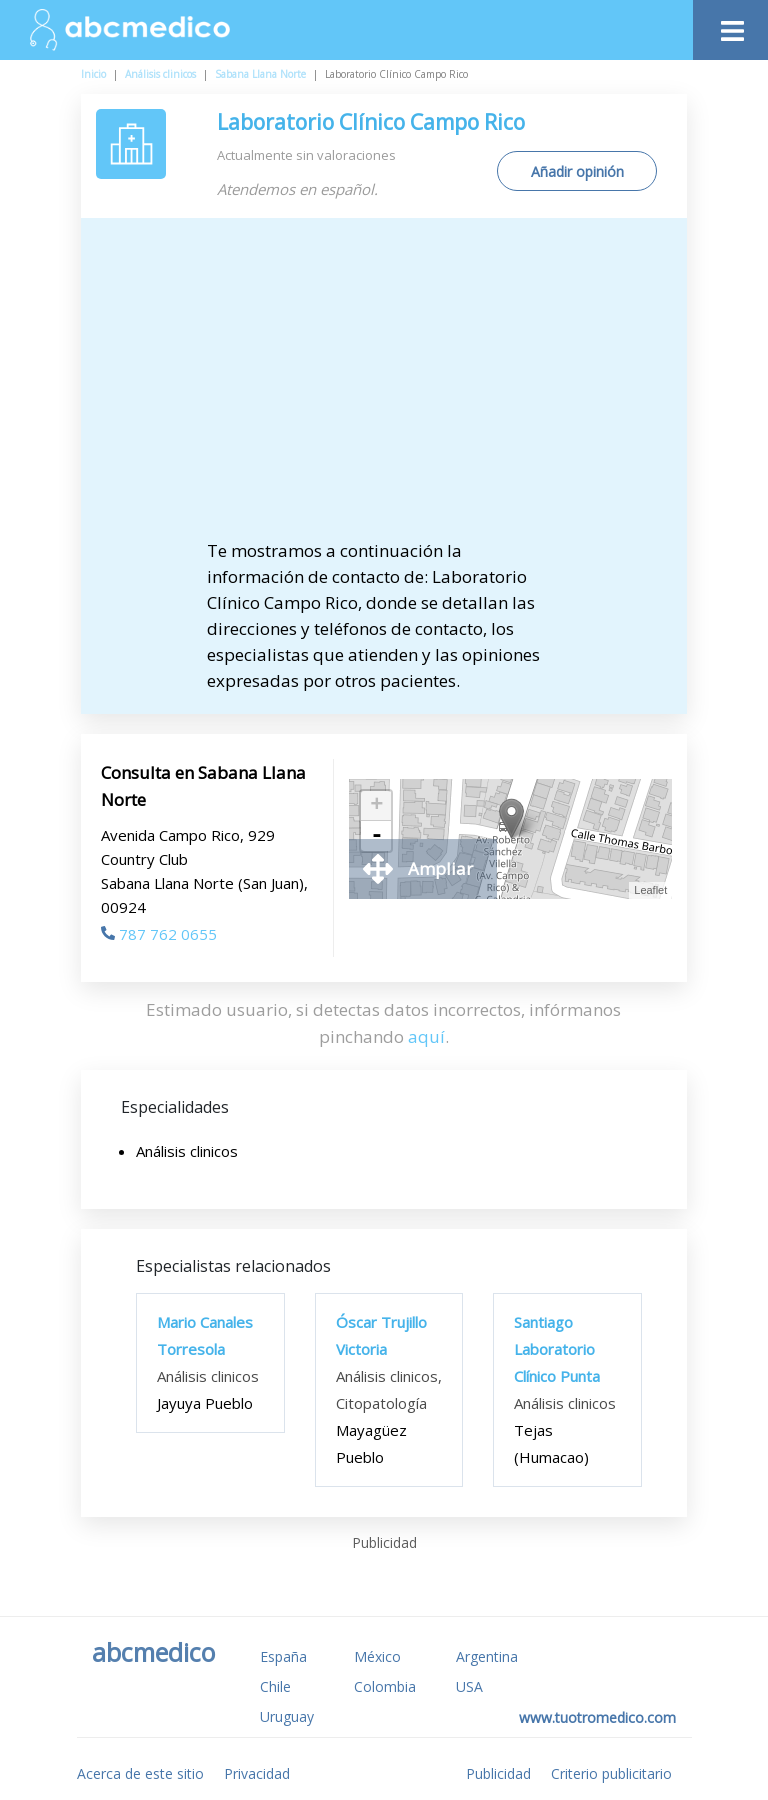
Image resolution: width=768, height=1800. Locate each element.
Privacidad (257, 1773)
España (283, 1656)
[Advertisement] (401, 388)
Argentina (487, 1656)
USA (469, 1686)
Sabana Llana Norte (260, 74)
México (377, 1656)
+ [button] (376, 806)
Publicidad (498, 1773)
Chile (275, 1686)
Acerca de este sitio (140, 1773)
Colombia (385, 1686)
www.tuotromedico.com (597, 1717)
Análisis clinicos (160, 74)
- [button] (377, 836)
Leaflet (650, 890)
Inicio (93, 74)
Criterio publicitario (611, 1773)
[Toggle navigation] (730, 25)
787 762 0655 (159, 934)
